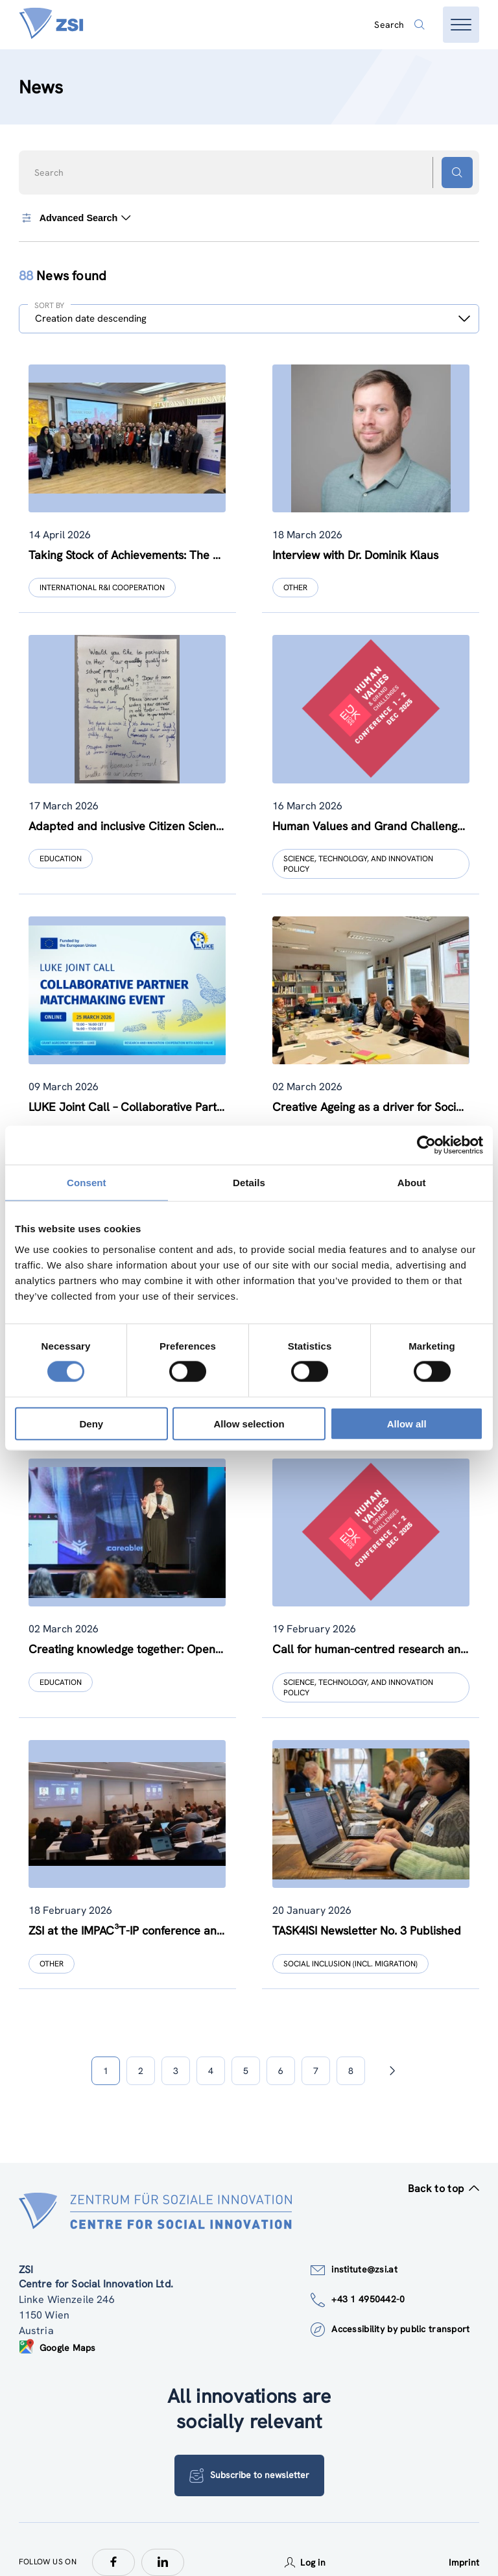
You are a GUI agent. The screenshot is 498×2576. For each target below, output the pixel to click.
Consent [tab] (86, 1182)
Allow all (407, 1423)
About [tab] (411, 1182)
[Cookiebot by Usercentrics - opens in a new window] (426, 1145)
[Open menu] (461, 24)
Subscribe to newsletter (249, 2449)
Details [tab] (249, 1182)
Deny (91, 1423)
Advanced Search (75, 218)
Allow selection (248, 1423)
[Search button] (457, 172)
